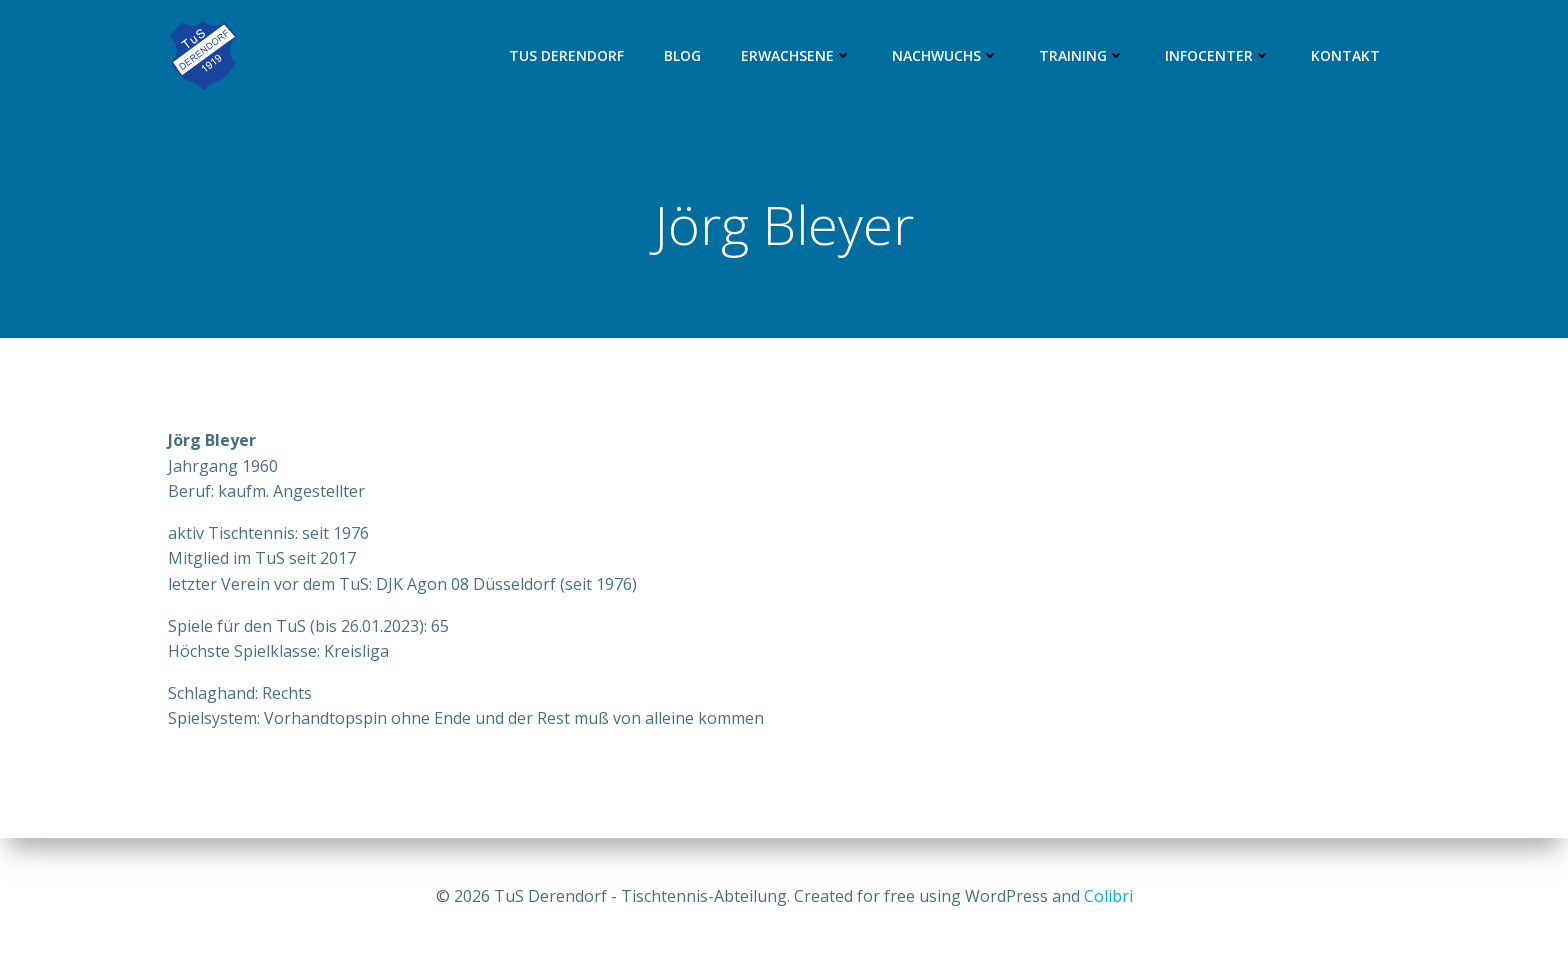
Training (1082, 55)
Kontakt (1345, 55)
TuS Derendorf (566, 55)
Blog (682, 55)
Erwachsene (796, 55)
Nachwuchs (945, 55)
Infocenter (1218, 55)
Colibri (1108, 896)
